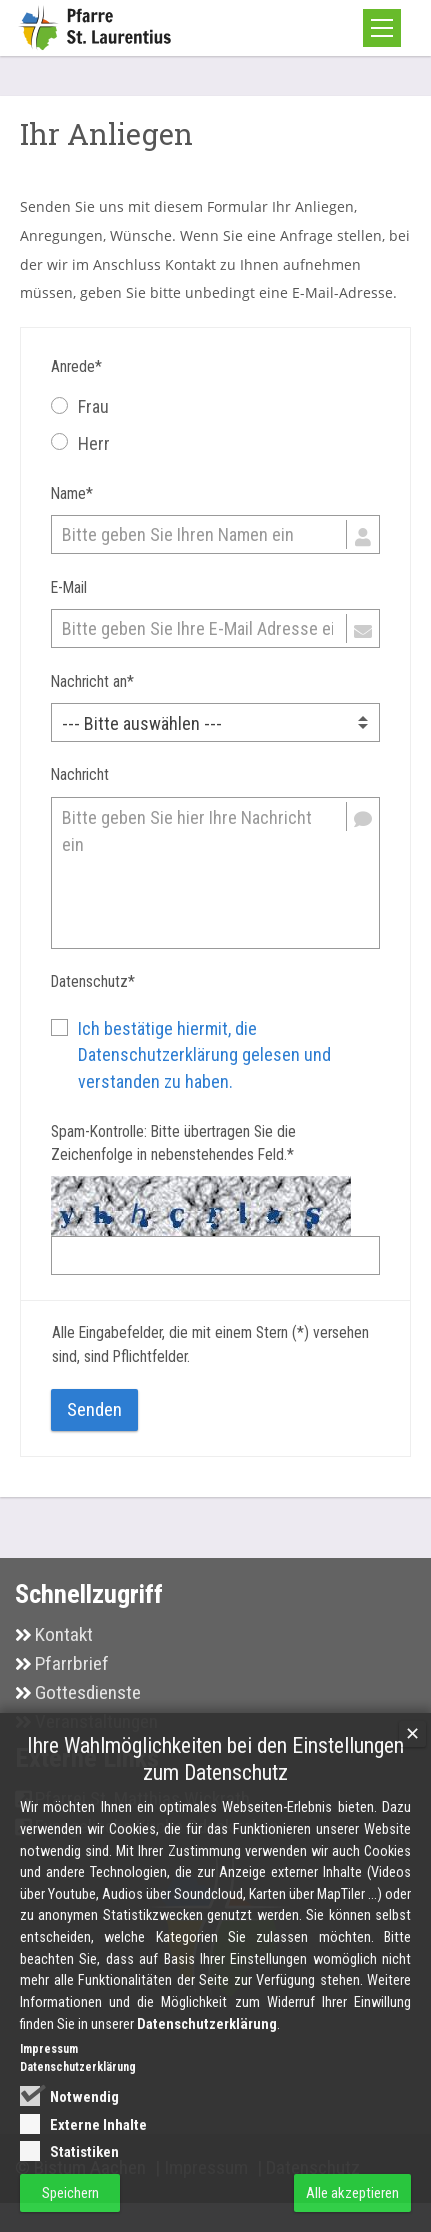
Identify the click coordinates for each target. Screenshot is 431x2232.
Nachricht (80, 775)
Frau (80, 406)
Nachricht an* (92, 682)
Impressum (49, 2071)
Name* (72, 494)
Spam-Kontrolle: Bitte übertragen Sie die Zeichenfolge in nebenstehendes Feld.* (173, 1143)
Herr (80, 443)
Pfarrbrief (72, 1663)
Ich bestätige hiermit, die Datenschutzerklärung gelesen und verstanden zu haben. (204, 1055)
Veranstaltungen (96, 1721)
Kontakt (64, 1634)
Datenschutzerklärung (207, 2046)
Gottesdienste (88, 1692)
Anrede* (76, 367)
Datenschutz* (93, 982)
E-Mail (69, 588)
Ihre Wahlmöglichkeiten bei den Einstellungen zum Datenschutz (215, 1782)
